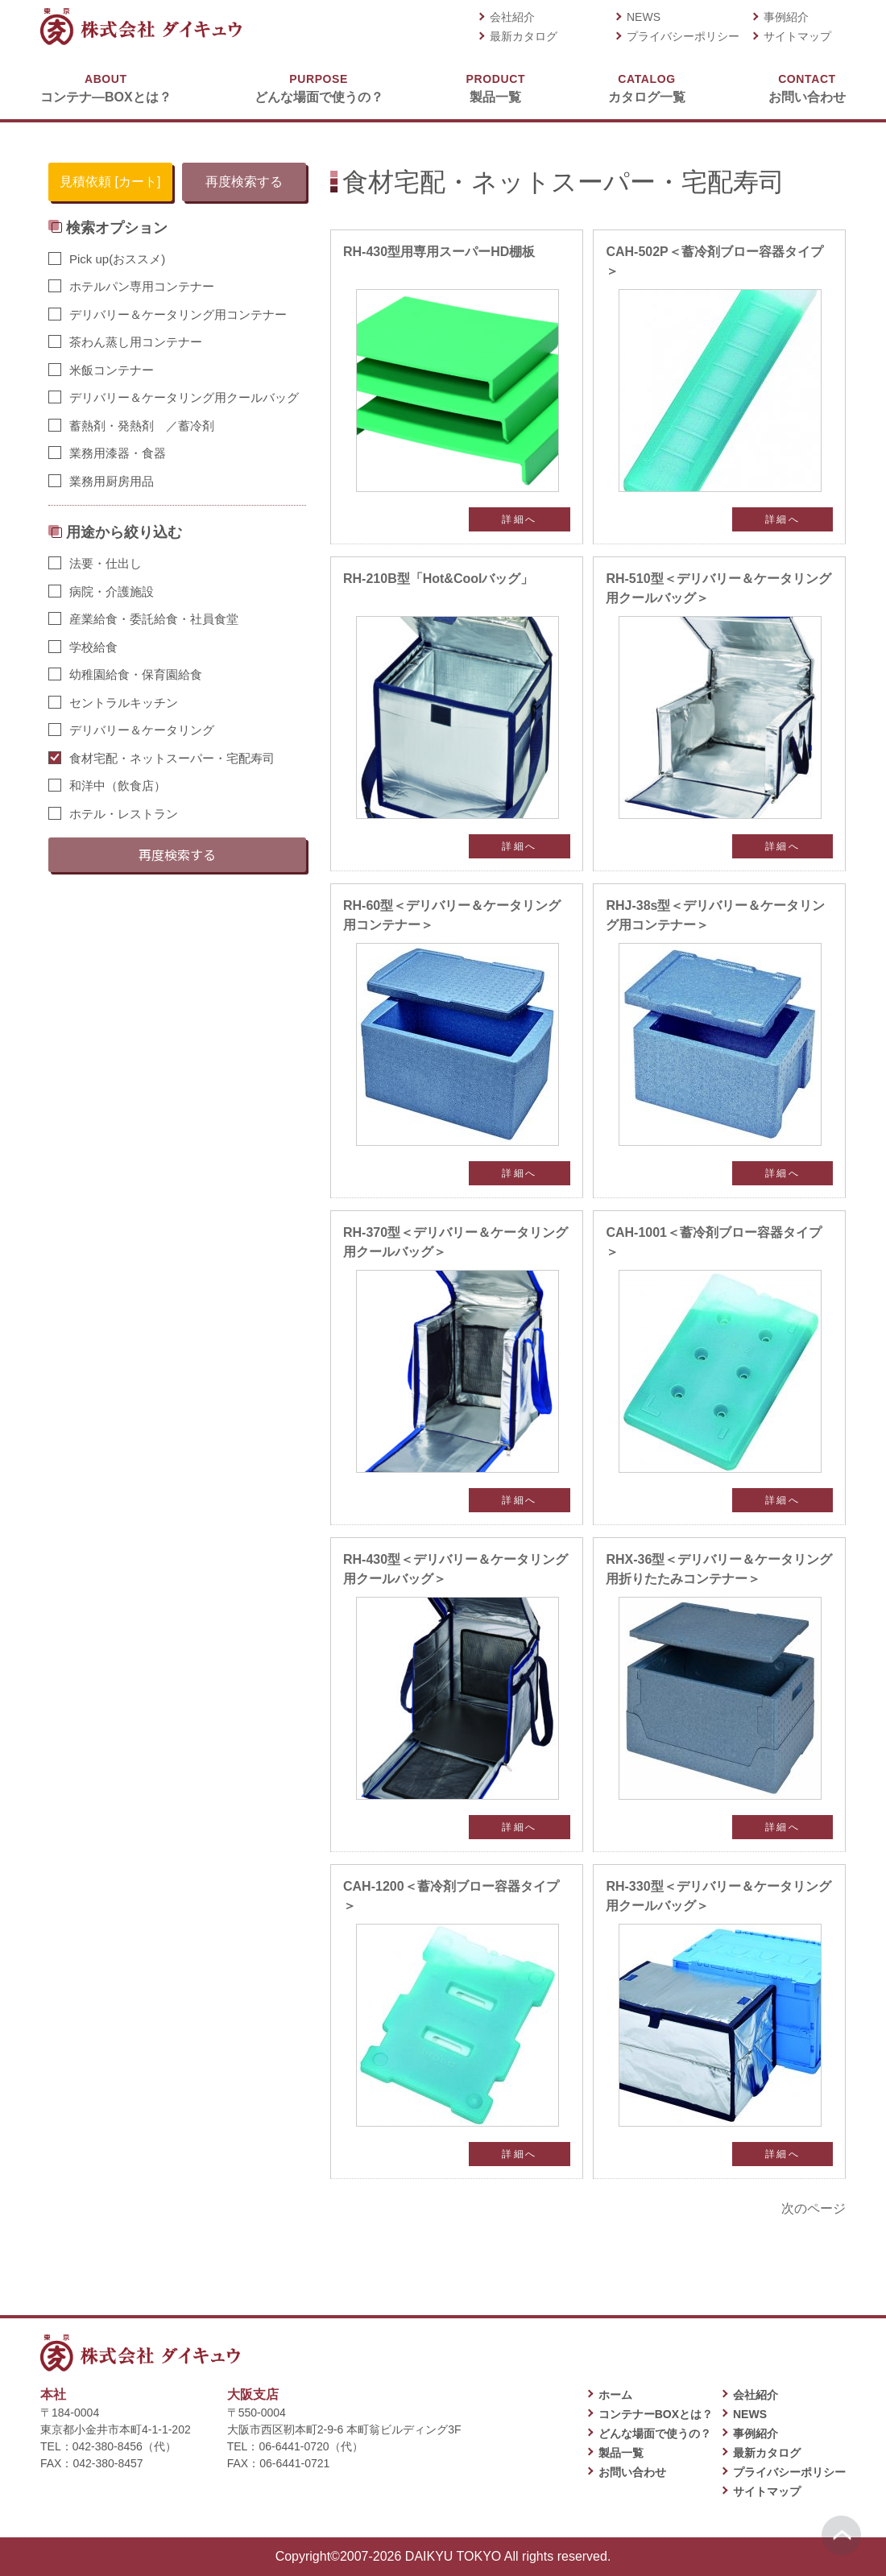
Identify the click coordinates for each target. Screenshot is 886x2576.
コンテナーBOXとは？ (655, 2414)
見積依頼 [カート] (110, 181)
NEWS (643, 16)
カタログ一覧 (646, 87)
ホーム (615, 2394)
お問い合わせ (807, 87)
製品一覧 (495, 87)
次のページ (813, 2208)
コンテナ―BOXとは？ (106, 87)
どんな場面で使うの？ (319, 87)
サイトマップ (797, 36)
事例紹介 (786, 16)
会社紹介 (512, 16)
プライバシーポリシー (683, 36)
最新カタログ (523, 36)
